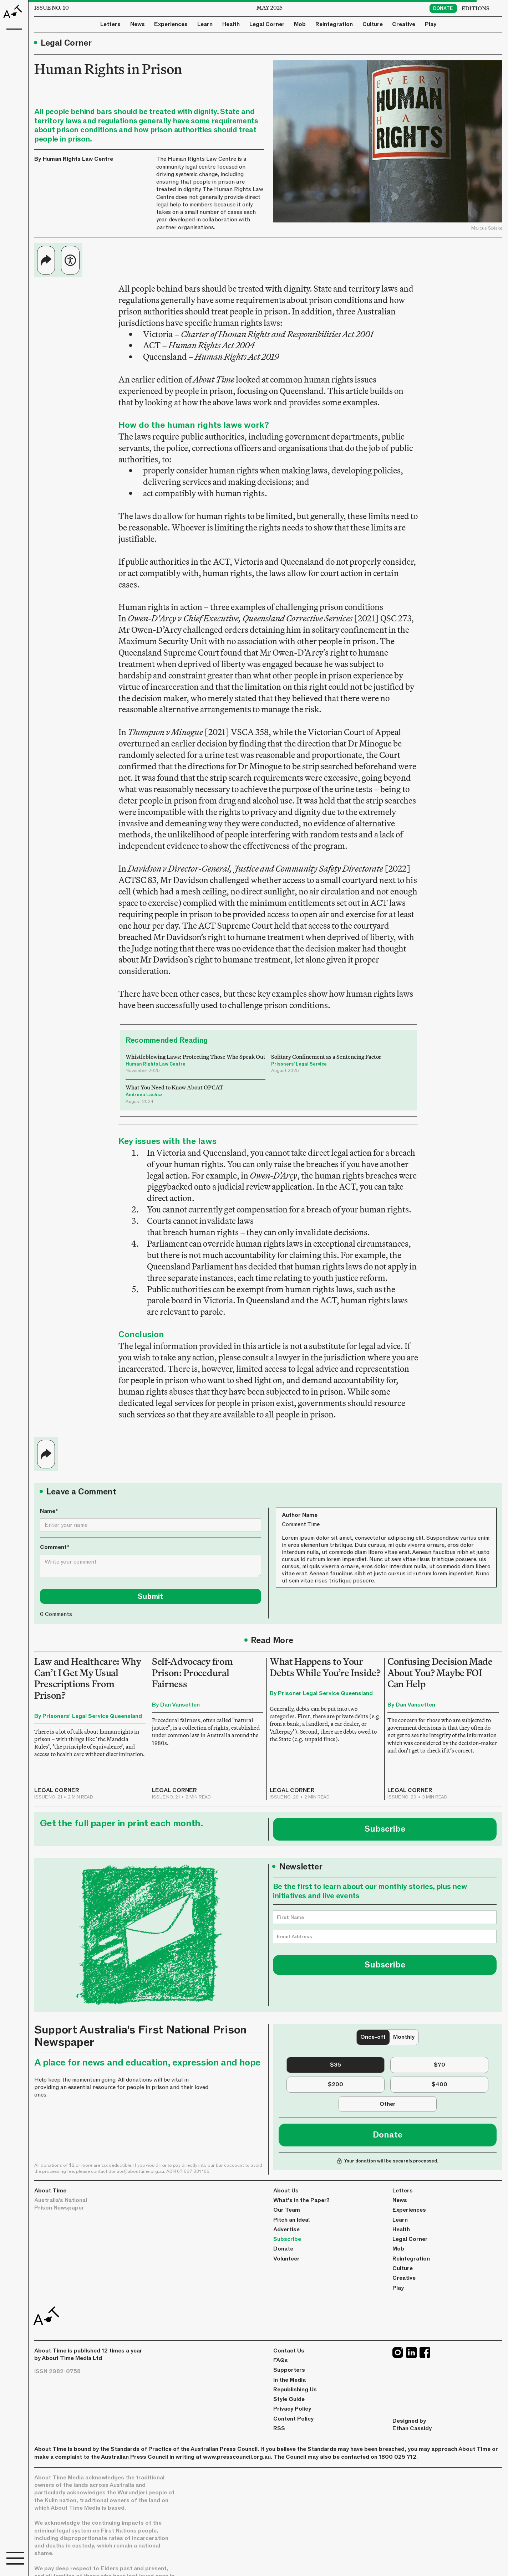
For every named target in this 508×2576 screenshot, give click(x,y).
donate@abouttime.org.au (136, 2171)
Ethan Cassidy (412, 2428)
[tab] (373, 2037)
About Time (50, 2191)
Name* (49, 1511)
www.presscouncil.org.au (237, 2457)
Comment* (55, 1547)
